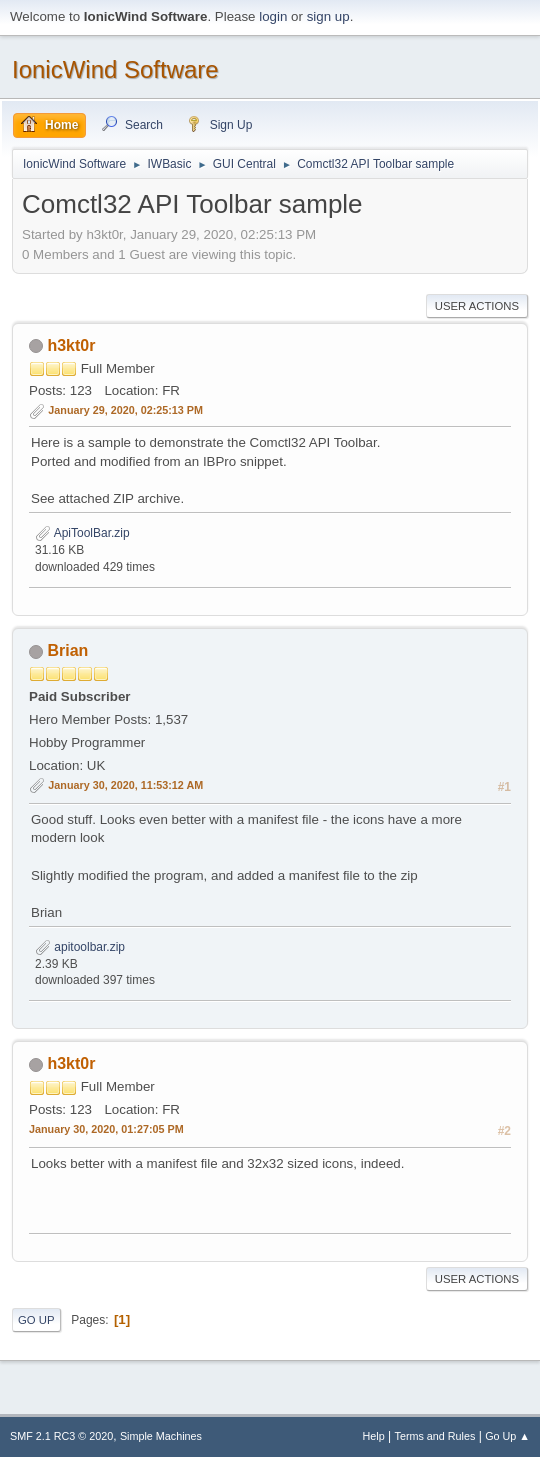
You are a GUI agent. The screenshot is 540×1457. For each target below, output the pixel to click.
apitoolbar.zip (80, 947)
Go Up (36, 1320)
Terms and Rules (435, 1436)
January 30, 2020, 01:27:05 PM (106, 1129)
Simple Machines (161, 1436)
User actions (477, 306)
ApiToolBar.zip (82, 533)
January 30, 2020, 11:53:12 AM (125, 785)
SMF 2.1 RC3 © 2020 (61, 1436)
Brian (67, 650)
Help (374, 1436)
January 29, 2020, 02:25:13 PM (125, 410)
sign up (328, 16)
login (273, 16)
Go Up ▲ (507, 1436)
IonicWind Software (115, 69)
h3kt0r (71, 345)
